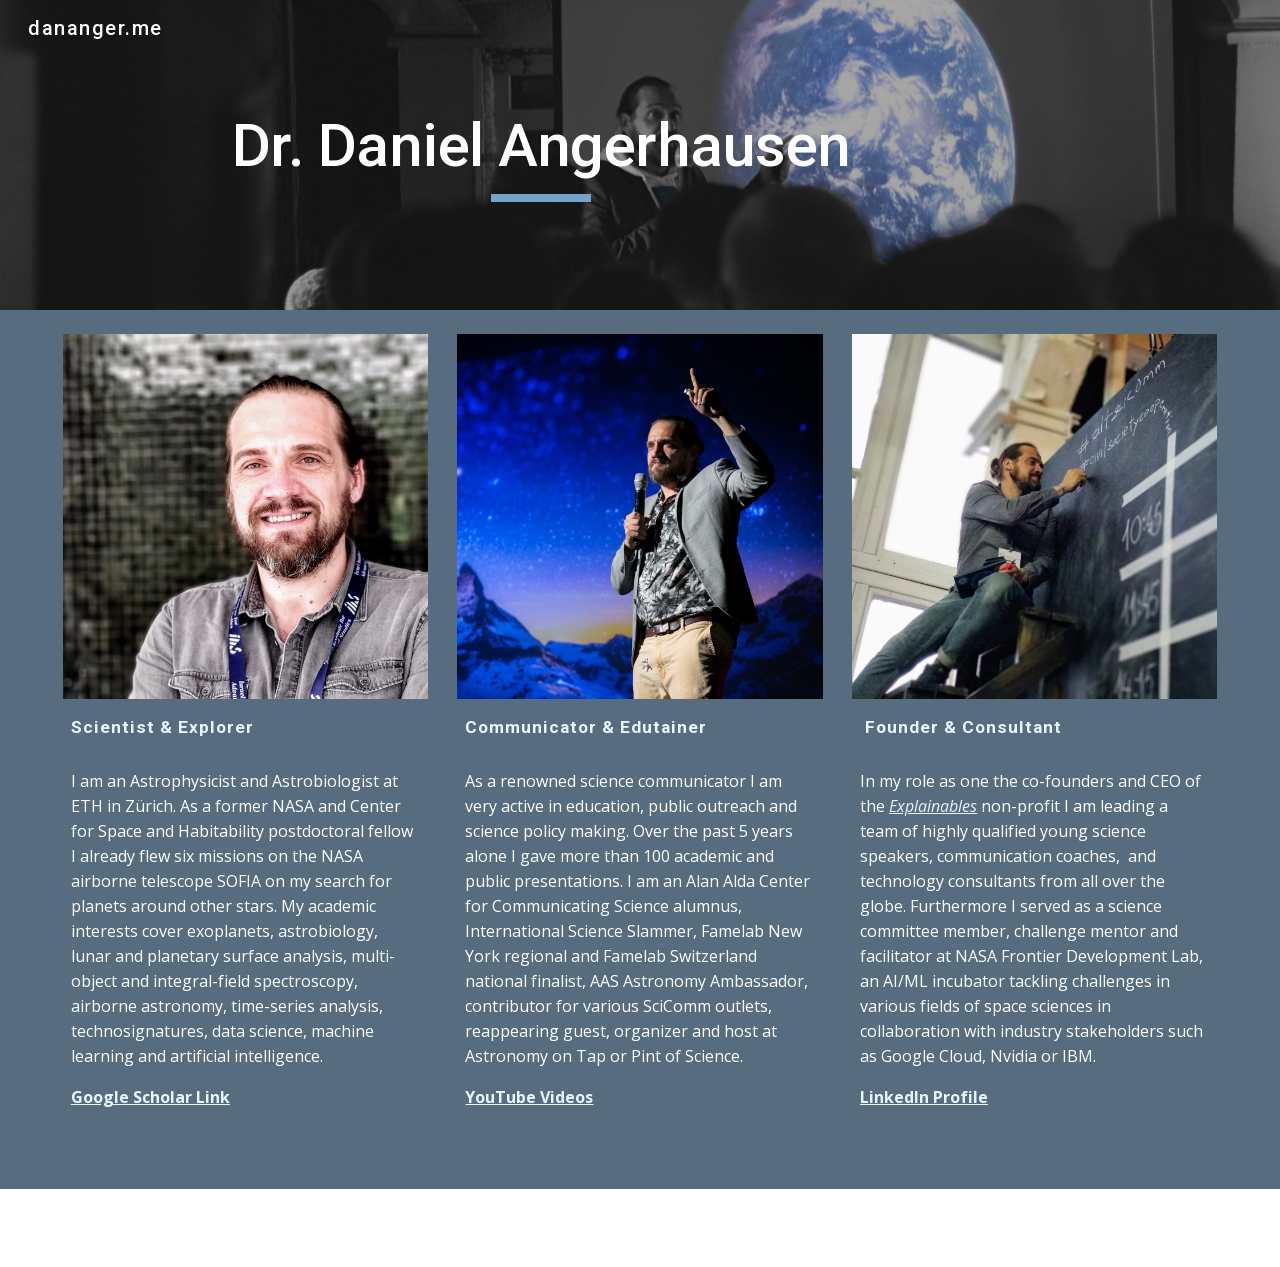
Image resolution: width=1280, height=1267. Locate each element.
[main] (541, 155)
